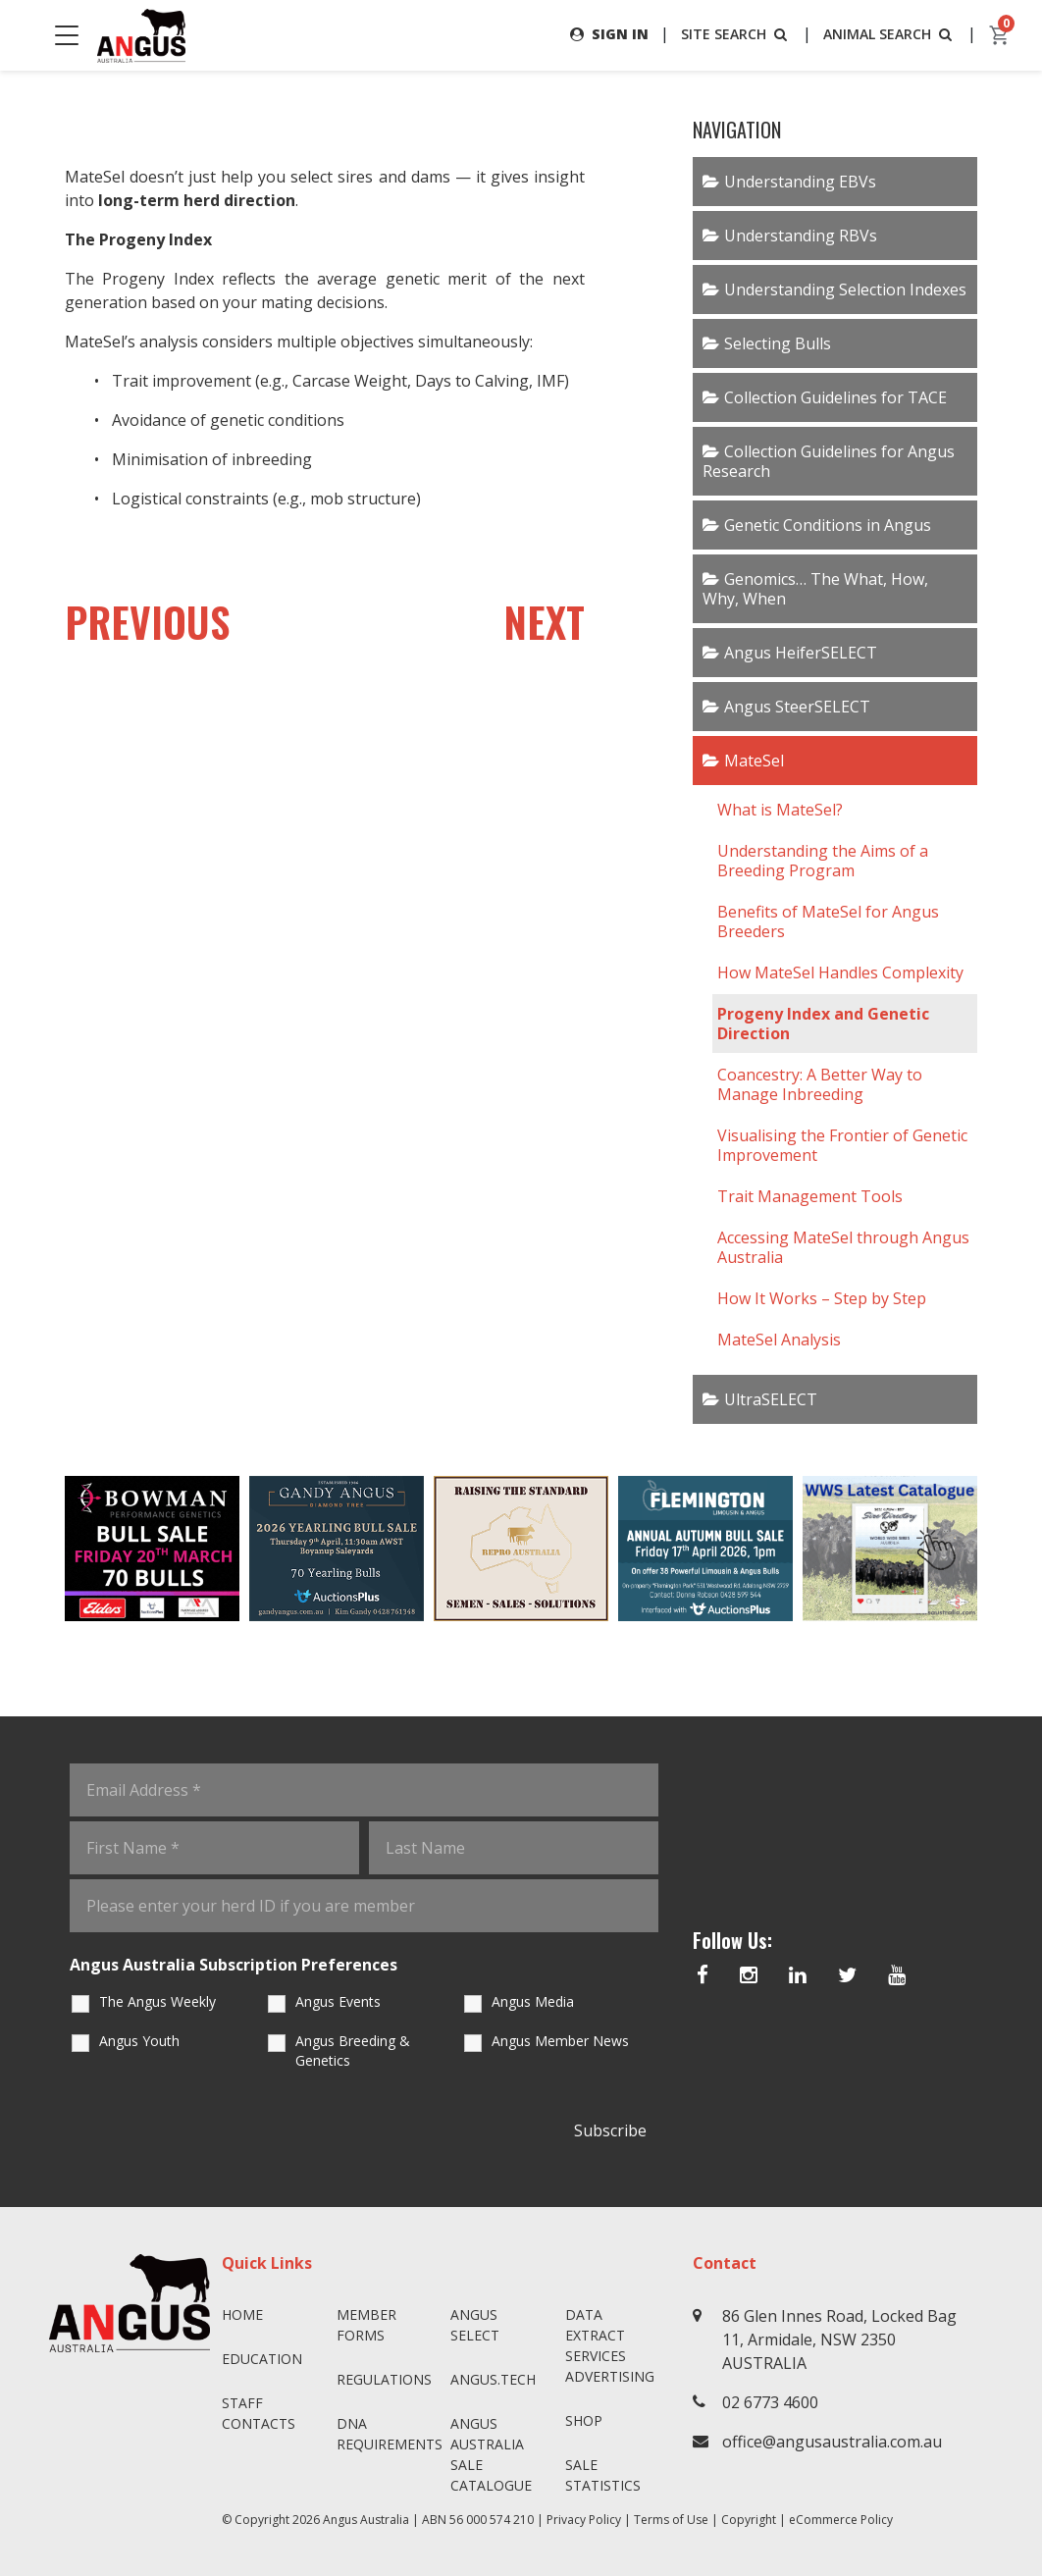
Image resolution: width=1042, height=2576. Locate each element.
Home (242, 2314)
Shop (583, 2420)
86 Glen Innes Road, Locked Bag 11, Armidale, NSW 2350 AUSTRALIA (839, 2339)
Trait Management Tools (810, 1196)
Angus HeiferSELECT (800, 652)
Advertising (609, 2376)
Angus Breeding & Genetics (352, 2050)
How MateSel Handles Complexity (840, 972)
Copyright (748, 2519)
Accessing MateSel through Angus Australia (843, 1247)
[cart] (1000, 35)
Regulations (384, 2379)
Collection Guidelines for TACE (835, 397)
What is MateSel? (782, 809)
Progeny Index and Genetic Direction (823, 1023)
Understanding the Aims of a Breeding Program (822, 860)
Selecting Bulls (777, 343)
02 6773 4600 (770, 2402)
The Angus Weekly (157, 2001)
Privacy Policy (584, 2519)
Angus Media (533, 2001)
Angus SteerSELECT (797, 706)
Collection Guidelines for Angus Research (829, 461)
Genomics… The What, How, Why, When (815, 588)
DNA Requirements (386, 2433)
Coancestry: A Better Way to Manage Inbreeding (819, 1084)
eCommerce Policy (841, 2519)
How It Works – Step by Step (821, 1298)
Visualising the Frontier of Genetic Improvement (842, 1145)
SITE (736, 34)
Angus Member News (560, 2040)
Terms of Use (671, 2519)
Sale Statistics (603, 2475)
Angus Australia (366, 2519)
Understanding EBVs (800, 181)
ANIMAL (889, 34)
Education (262, 2358)
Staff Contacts (258, 2413)
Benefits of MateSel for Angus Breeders (828, 921)
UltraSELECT (770, 1399)
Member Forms (366, 2324)
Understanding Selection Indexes (845, 289)
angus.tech (493, 2379)
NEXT (544, 621)
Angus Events (338, 2001)
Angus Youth (139, 2040)
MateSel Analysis (779, 1339)
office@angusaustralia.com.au (832, 2441)
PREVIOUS (148, 621)
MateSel (754, 760)
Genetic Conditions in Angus (827, 525)
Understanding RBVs (800, 235)
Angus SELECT (474, 2324)
